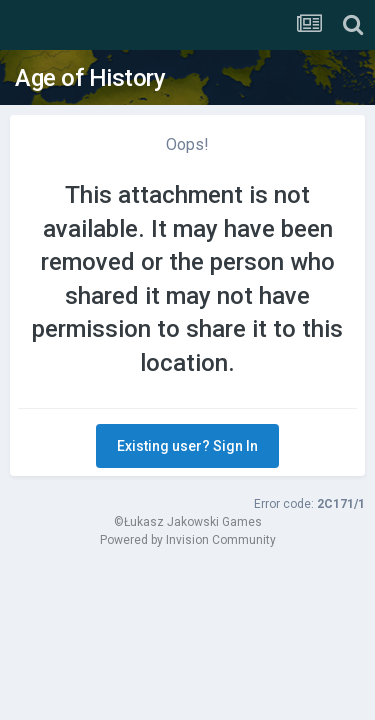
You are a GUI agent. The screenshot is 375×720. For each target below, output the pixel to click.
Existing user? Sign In (187, 446)
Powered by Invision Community (188, 540)
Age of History (90, 78)
